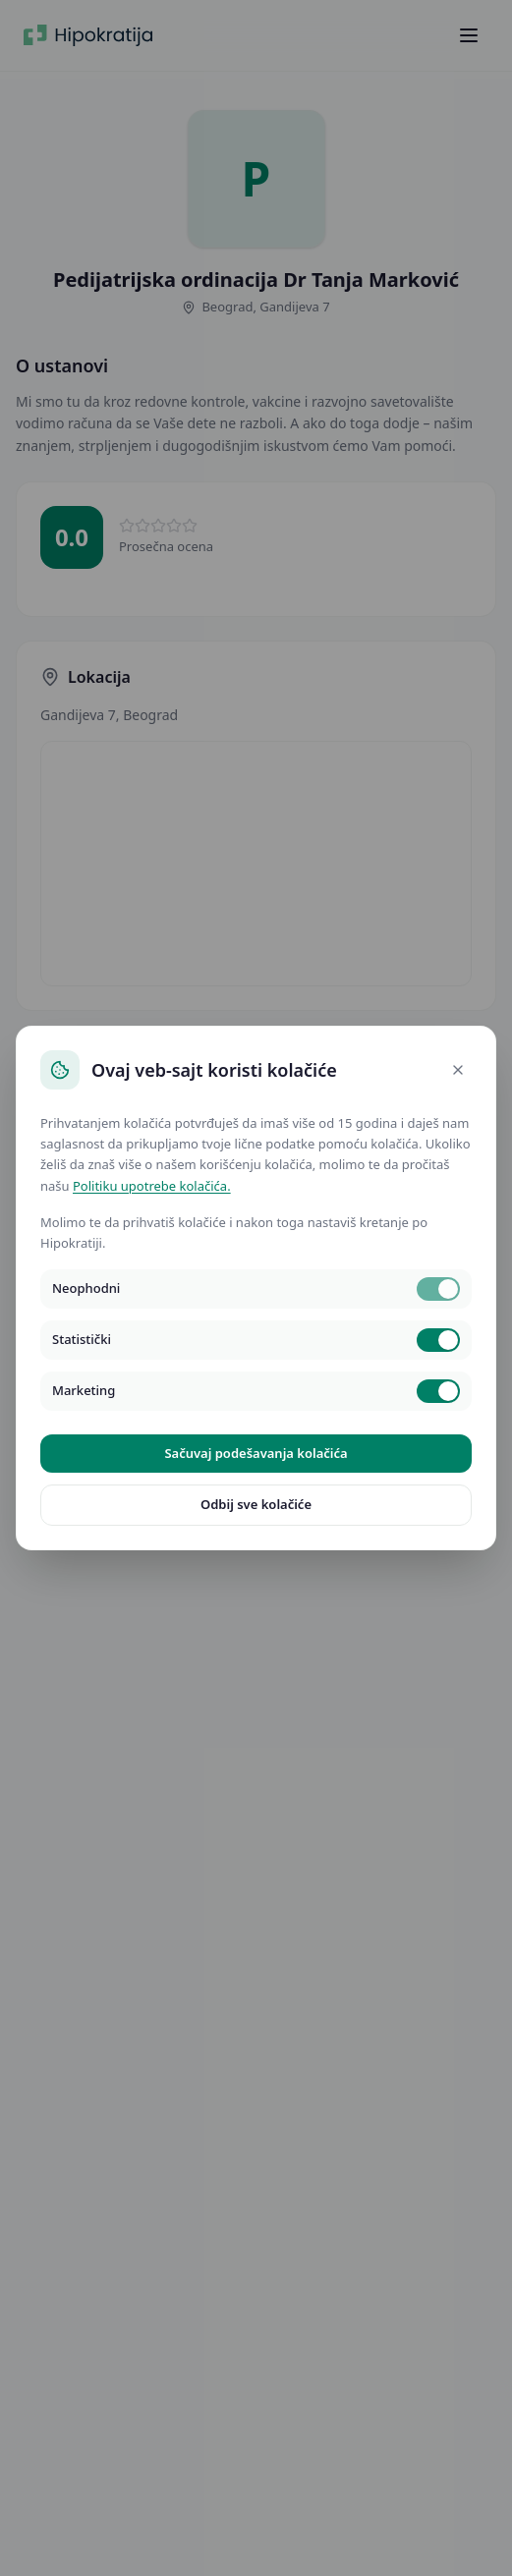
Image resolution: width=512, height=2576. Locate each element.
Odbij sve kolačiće (256, 1504)
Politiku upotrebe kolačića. (152, 1186)
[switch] (438, 1289)
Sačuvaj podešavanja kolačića (255, 1453)
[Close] (458, 1070)
